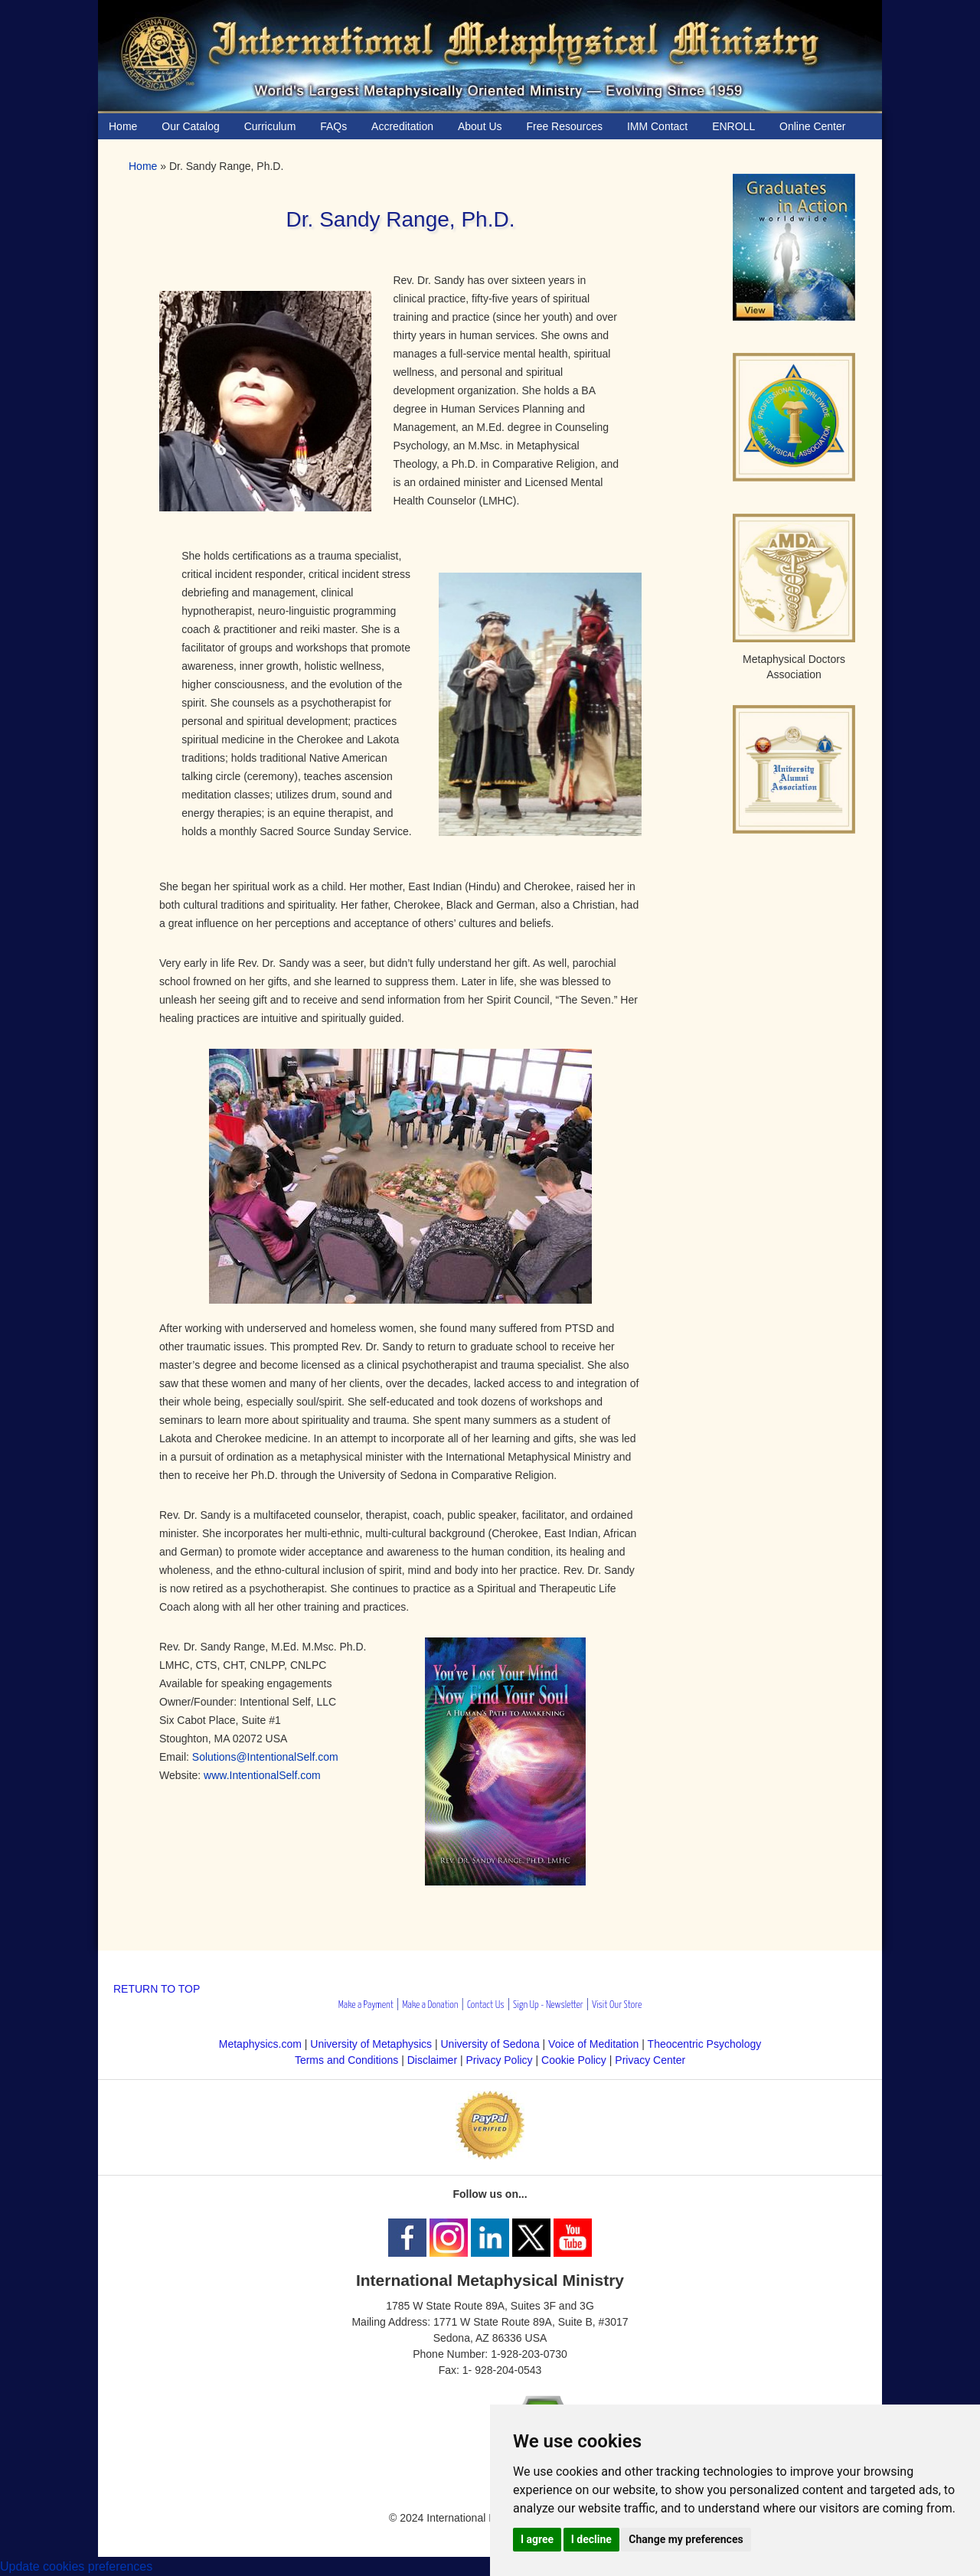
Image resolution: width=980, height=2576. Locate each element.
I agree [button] (537, 2539)
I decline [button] (591, 2539)
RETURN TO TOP (156, 1989)
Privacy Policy (499, 2060)
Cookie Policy (573, 2060)
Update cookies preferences (76, 2566)
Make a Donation (430, 2005)
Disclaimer (432, 2060)
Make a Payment (366, 2005)
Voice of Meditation (593, 2044)
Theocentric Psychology (705, 2044)
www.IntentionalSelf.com (262, 1775)
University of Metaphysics (371, 2044)
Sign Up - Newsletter (548, 2005)
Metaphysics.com (262, 2044)
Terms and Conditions (346, 2060)
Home (143, 166)
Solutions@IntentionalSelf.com (265, 1757)
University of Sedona (490, 2044)
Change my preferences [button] (686, 2539)
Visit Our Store (617, 2005)
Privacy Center (650, 2060)
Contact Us (486, 2005)
